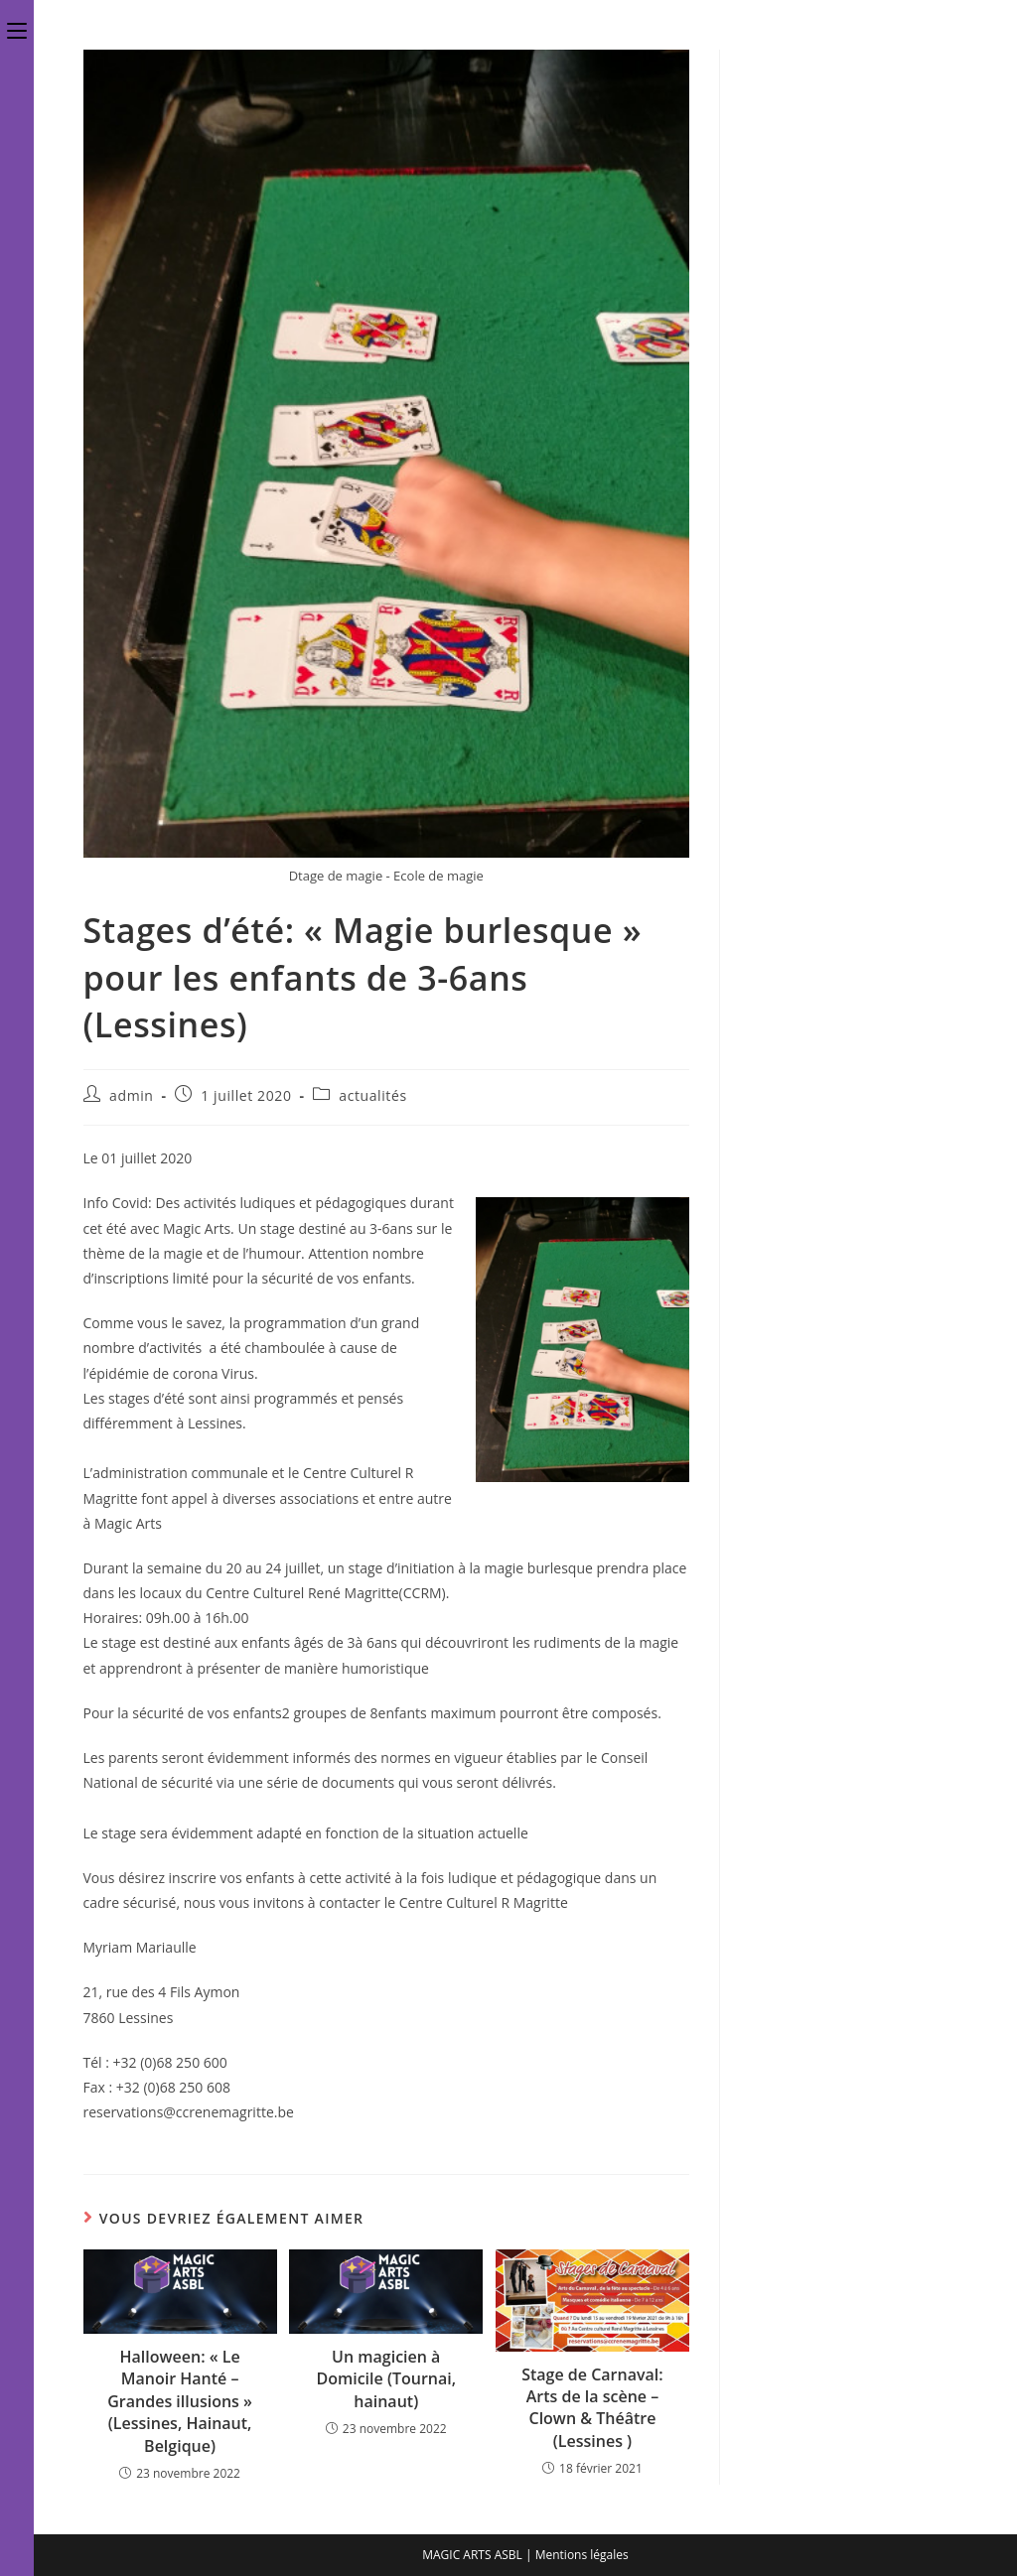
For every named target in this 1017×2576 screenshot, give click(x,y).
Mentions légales (582, 2554)
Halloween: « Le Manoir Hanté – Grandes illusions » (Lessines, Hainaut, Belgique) (179, 2401)
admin (131, 1095)
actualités (372, 1095)
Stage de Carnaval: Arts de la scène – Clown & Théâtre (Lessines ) (591, 2408)
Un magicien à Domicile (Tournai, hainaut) (386, 2379)
